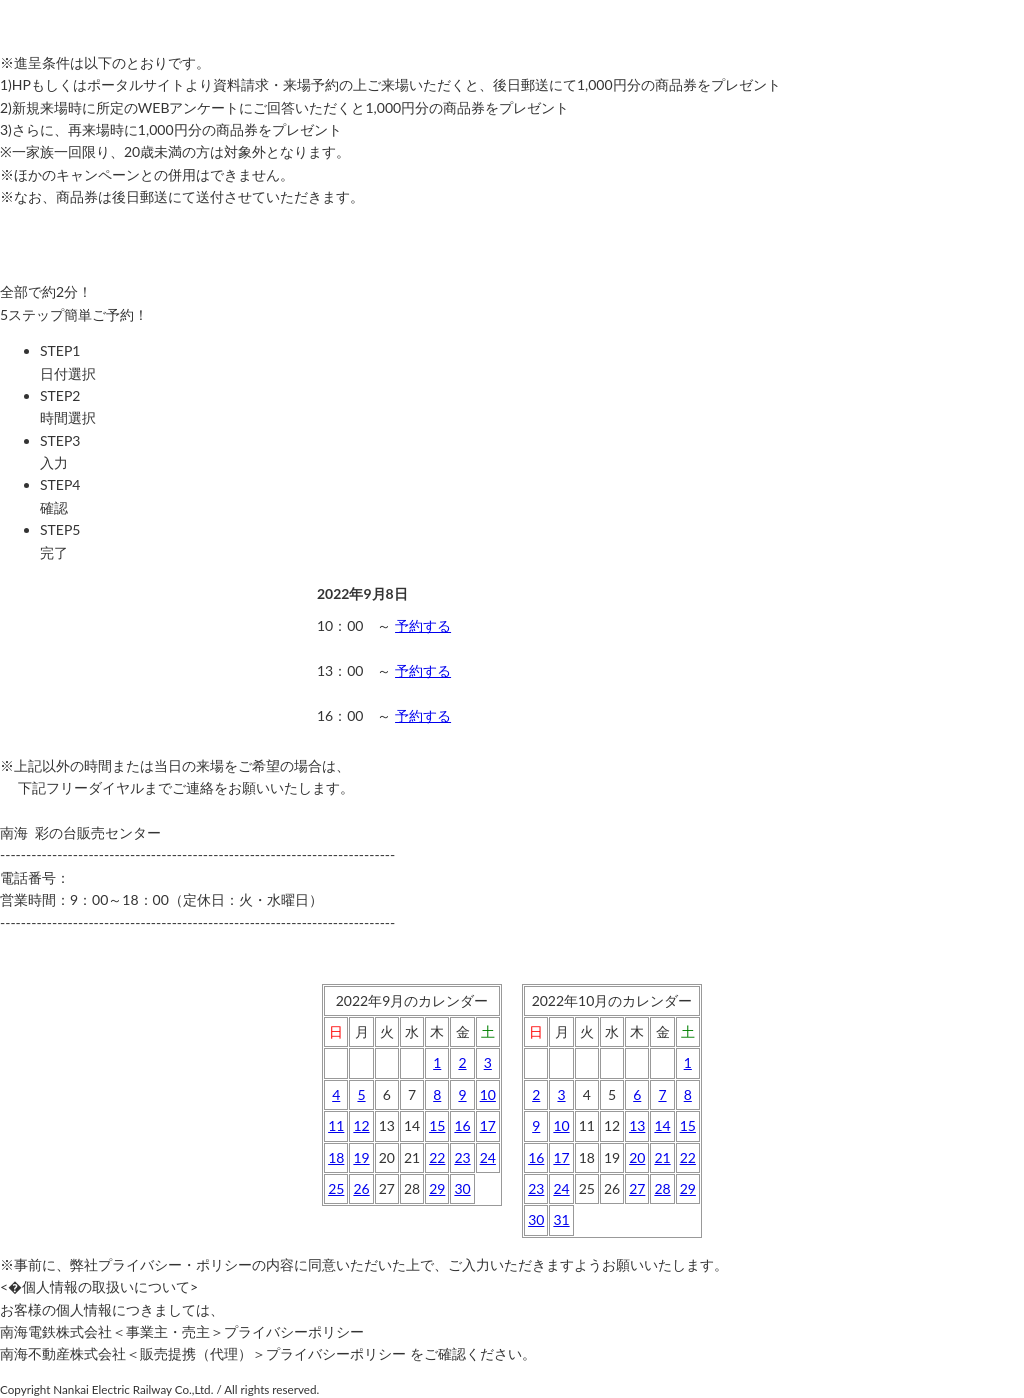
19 (361, 1157)
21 (662, 1157)
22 (437, 1157)
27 (637, 1188)
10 (488, 1094)
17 (488, 1125)
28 (662, 1188)
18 (336, 1157)
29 (437, 1188)
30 (462, 1188)
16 (462, 1125)
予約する (423, 625)
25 (336, 1188)
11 (336, 1125)
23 (462, 1157)
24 (488, 1157)
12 (361, 1125)
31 (561, 1219)
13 (637, 1125)
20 (637, 1157)
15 (437, 1125)
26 (361, 1188)
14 (662, 1125)
